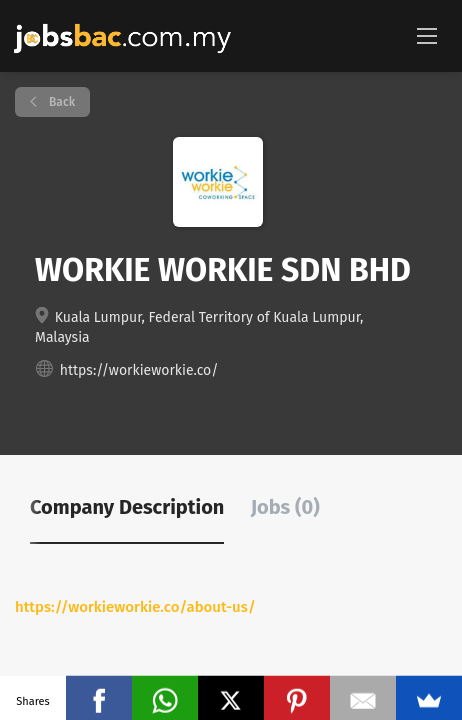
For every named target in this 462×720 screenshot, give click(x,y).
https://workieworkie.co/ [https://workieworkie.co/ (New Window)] (139, 370)
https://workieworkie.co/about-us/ (135, 607)
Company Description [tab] (127, 507)
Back (60, 102)
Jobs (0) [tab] (285, 507)
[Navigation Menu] (427, 35)
